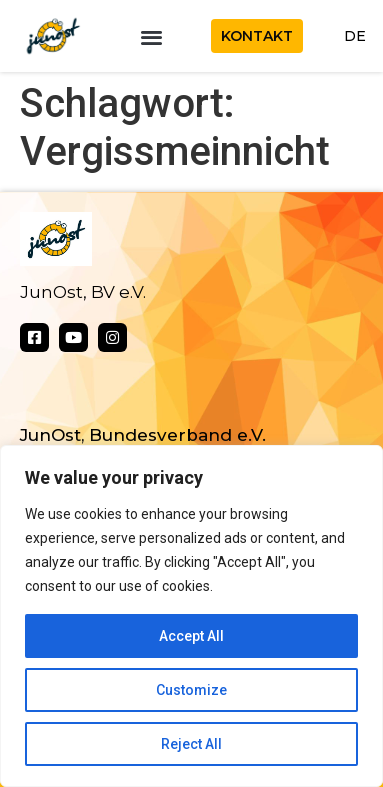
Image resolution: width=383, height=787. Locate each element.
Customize (191, 690)
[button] (151, 36)
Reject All (191, 744)
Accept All (191, 636)
